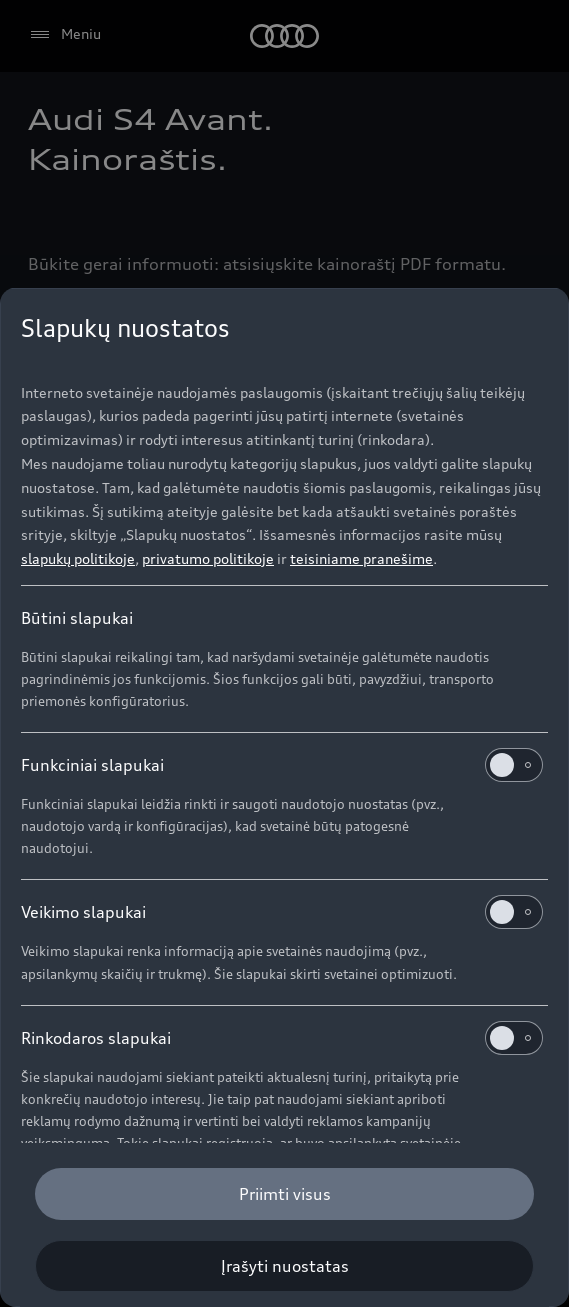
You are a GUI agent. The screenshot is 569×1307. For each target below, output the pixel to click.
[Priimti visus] (284, 1194)
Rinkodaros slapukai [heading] (282, 1038)
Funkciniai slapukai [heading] (282, 765)
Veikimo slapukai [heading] (282, 912)
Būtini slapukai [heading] (77, 618)
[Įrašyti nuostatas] (284, 1266)
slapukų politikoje (78, 558)
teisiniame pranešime (361, 558)
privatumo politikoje (208, 558)
